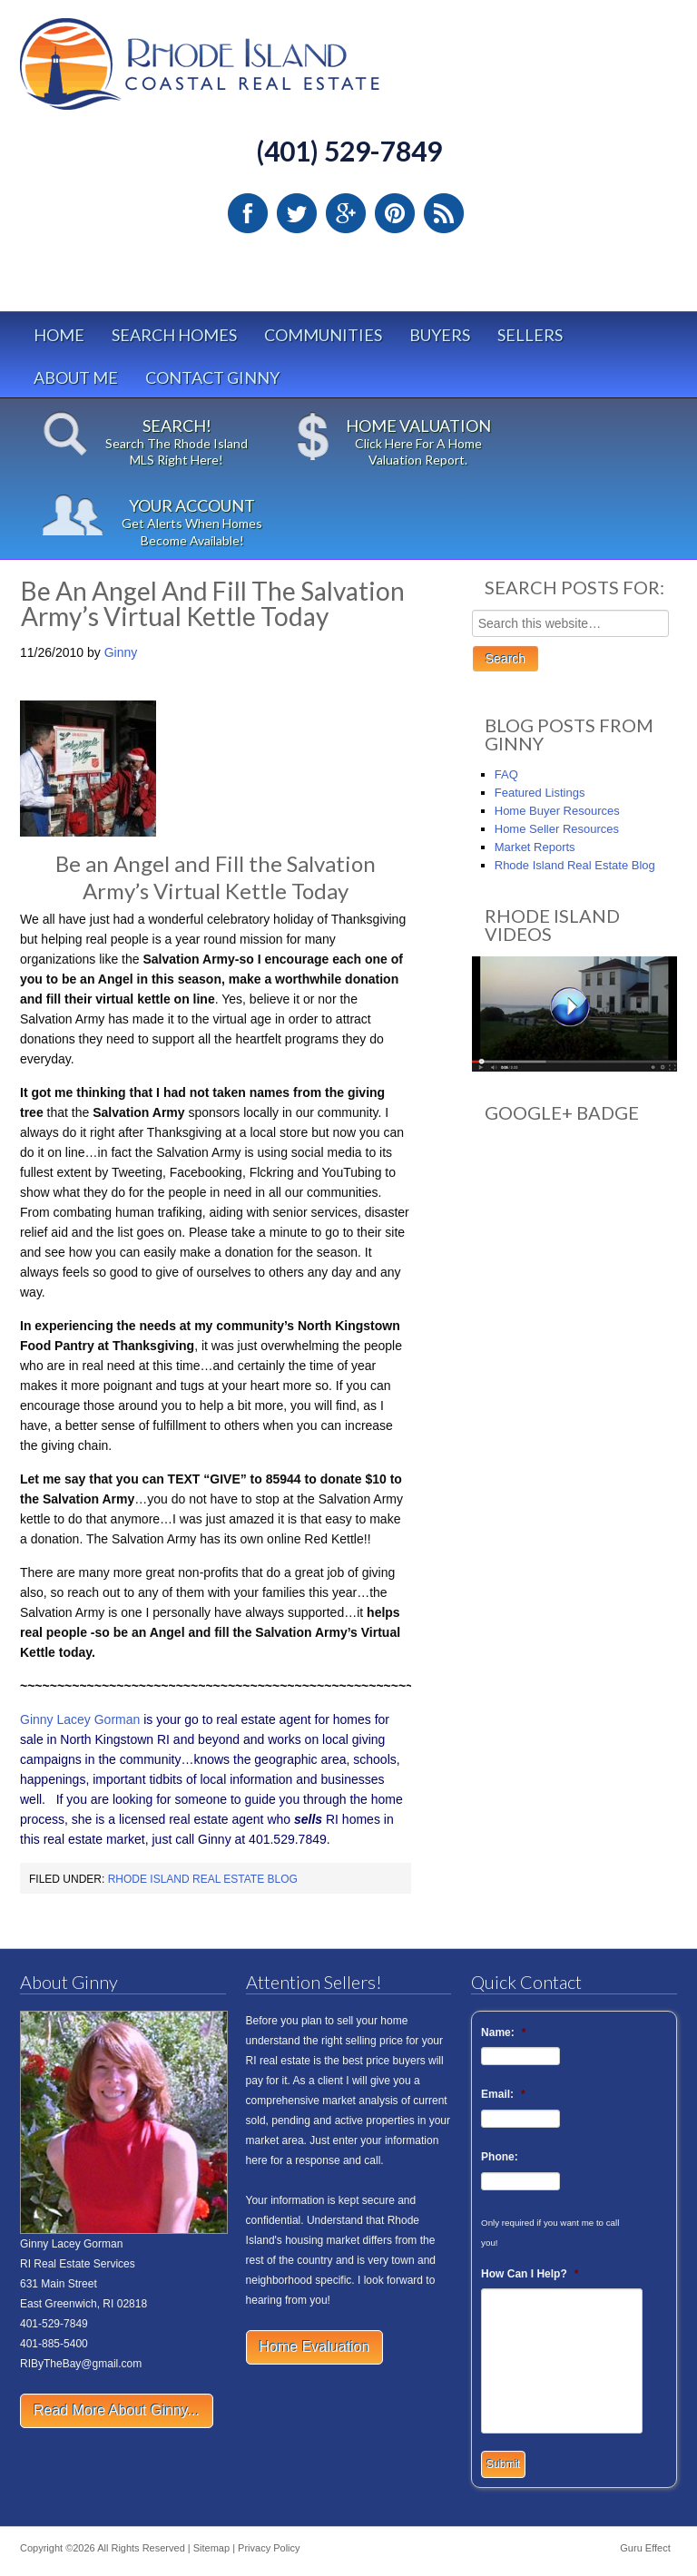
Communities (323, 335)
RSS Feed (444, 213)
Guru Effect (645, 2547)
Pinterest (395, 213)
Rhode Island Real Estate (238, 72)
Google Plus (346, 213)
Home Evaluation (315, 2347)
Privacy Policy (268, 2547)
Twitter (297, 213)
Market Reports (535, 847)
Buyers (439, 335)
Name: (503, 2032)
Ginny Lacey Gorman (80, 1719)
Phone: (499, 2156)
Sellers (530, 335)
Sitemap (211, 2547)
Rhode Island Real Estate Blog (203, 1879)
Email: (503, 2094)
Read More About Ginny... (117, 2410)
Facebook (248, 213)
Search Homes (174, 335)
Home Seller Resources (557, 829)
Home (59, 335)
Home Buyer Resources (557, 811)
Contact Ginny (212, 377)
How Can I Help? (529, 2273)
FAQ (506, 774)
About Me (76, 377)
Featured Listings (540, 792)
